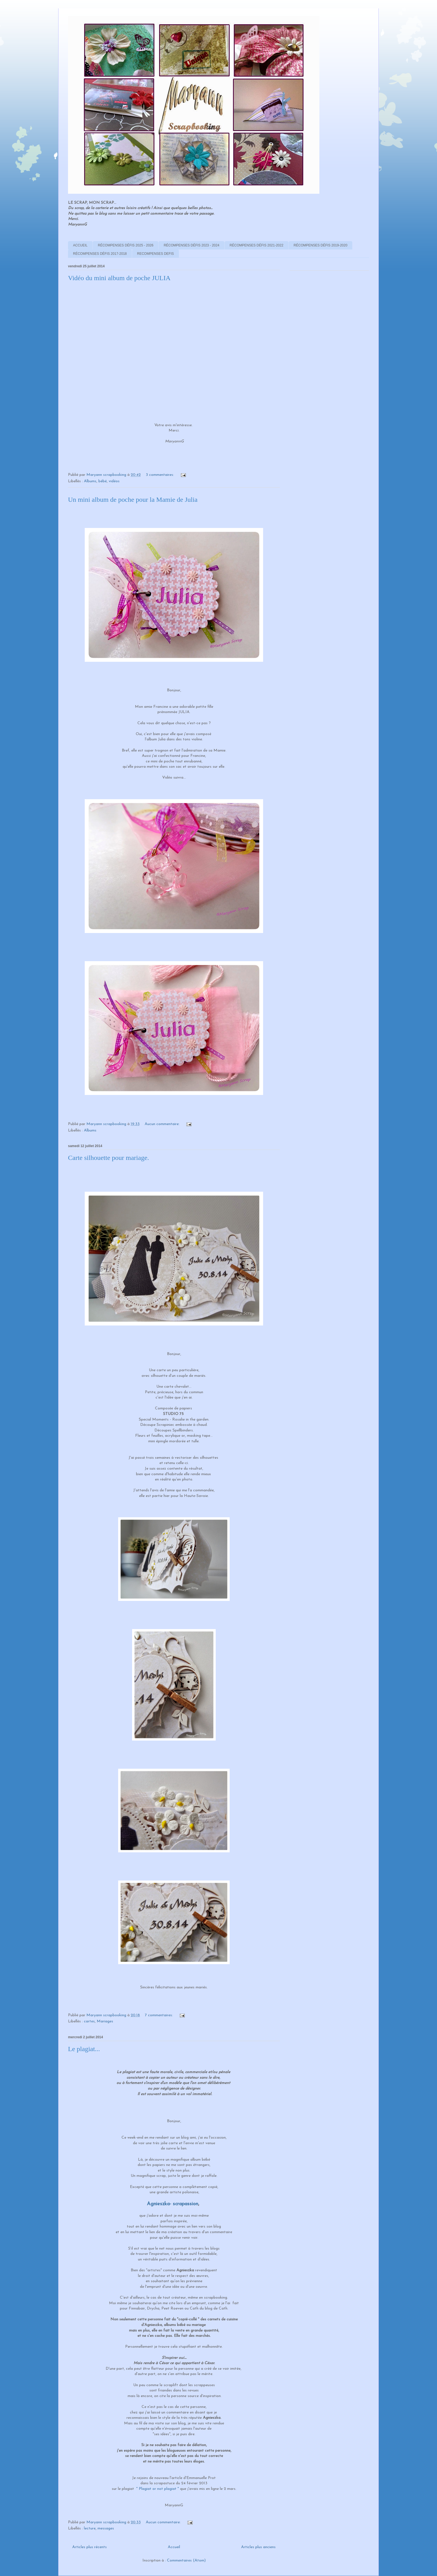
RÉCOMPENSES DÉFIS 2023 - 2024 (191, 245)
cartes (89, 2021)
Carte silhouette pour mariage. (108, 1157)
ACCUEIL (80, 245)
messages (106, 2528)
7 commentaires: (159, 2015)
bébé (102, 481)
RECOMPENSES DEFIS (155, 254)
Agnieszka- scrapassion (172, 2204)
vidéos (114, 481)
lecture (90, 2528)
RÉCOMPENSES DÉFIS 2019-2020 (321, 245)
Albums (90, 481)
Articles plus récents (89, 2547)
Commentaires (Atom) (186, 2560)
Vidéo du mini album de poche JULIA (119, 278)
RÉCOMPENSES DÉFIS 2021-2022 (256, 245)
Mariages (105, 2021)
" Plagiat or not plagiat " (157, 2489)
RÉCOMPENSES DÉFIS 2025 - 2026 (125, 245)
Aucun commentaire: (163, 1124)
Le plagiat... (84, 2048)
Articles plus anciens (258, 2547)
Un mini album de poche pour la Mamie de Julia (133, 499)
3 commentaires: (160, 475)
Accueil (174, 2547)
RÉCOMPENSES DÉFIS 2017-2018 (100, 254)
